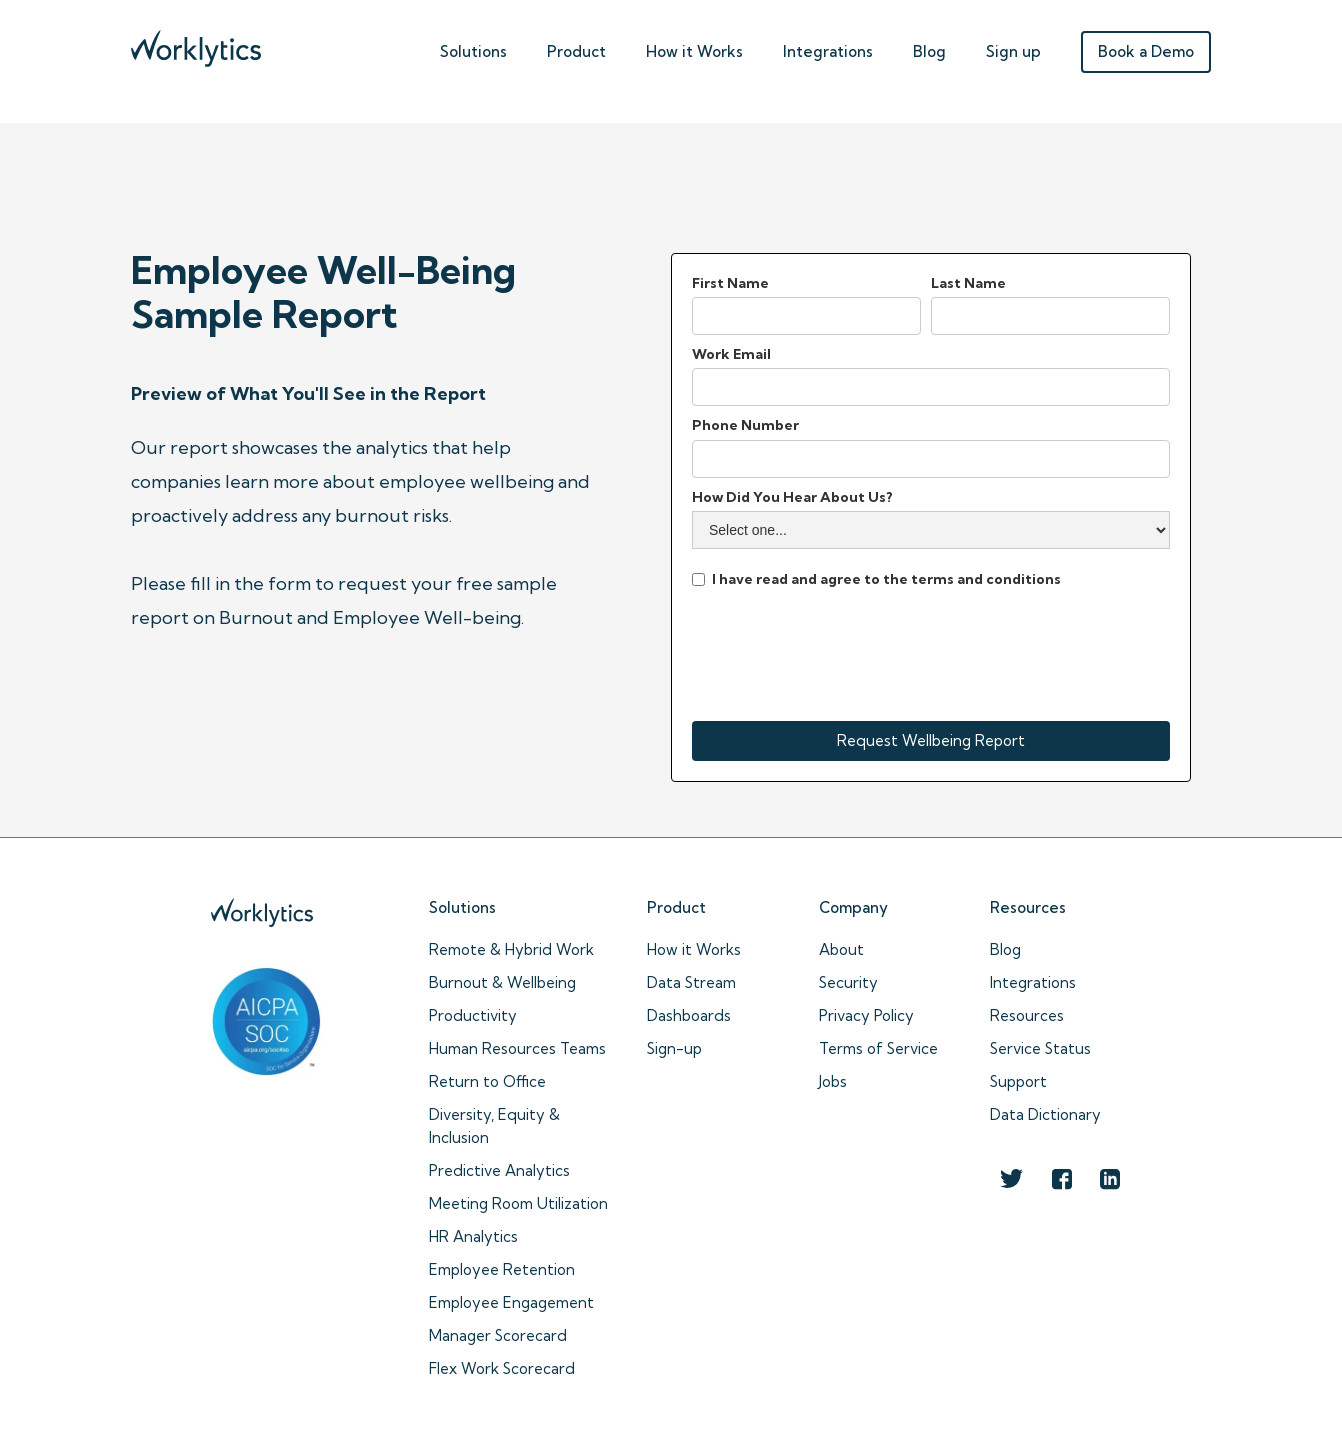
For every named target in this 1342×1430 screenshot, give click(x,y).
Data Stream (691, 982)
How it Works (694, 949)
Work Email (731, 354)
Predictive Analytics (499, 1170)
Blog (929, 51)
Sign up (1013, 51)
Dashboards (689, 1015)
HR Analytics (473, 1236)
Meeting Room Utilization (518, 1203)
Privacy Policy (866, 1015)
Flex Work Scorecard (502, 1368)
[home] (196, 43)
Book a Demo (1146, 51)
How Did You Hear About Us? (792, 497)
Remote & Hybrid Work (511, 949)
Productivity (473, 1015)
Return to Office (487, 1081)
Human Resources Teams (517, 1048)
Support (1018, 1081)
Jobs (833, 1081)
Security (848, 982)
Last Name (968, 283)
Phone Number (745, 425)
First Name (730, 283)
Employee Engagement (511, 1302)
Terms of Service (878, 1048)
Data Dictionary (1045, 1114)
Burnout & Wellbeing (502, 982)
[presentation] (844, 652)
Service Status (1040, 1048)
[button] (473, 47)
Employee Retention (502, 1269)
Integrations (828, 51)
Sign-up (674, 1048)
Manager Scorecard (498, 1335)
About (841, 949)
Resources (1027, 1015)
